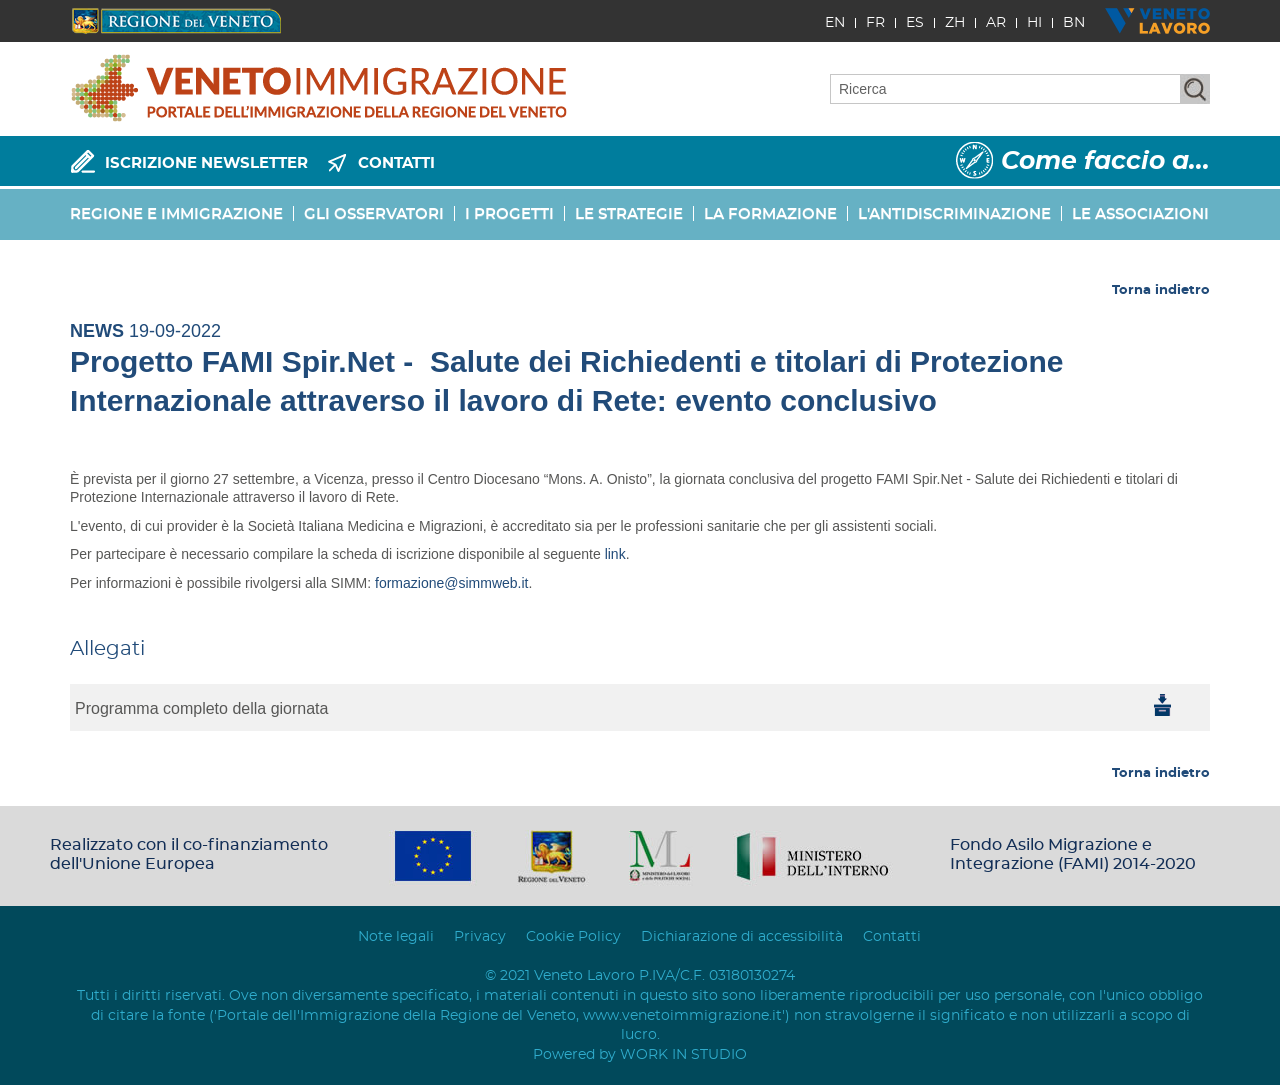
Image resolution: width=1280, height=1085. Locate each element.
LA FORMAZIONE (770, 214)
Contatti (892, 937)
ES (915, 23)
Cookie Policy (573, 937)
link (615, 554)
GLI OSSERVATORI (374, 214)
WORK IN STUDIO (683, 1055)
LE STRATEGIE (629, 214)
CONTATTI (396, 163)
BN (1074, 23)
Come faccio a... (1105, 161)
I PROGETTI (509, 214)
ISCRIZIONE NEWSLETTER (206, 163)
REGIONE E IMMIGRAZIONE (176, 214)
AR (996, 23)
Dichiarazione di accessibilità (742, 937)
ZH (955, 23)
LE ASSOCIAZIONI (1140, 214)
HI (1034, 23)
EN (835, 23)
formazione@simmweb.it (451, 583)
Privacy (480, 937)
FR (875, 23)
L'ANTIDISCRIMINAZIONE (954, 214)
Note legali (396, 937)
